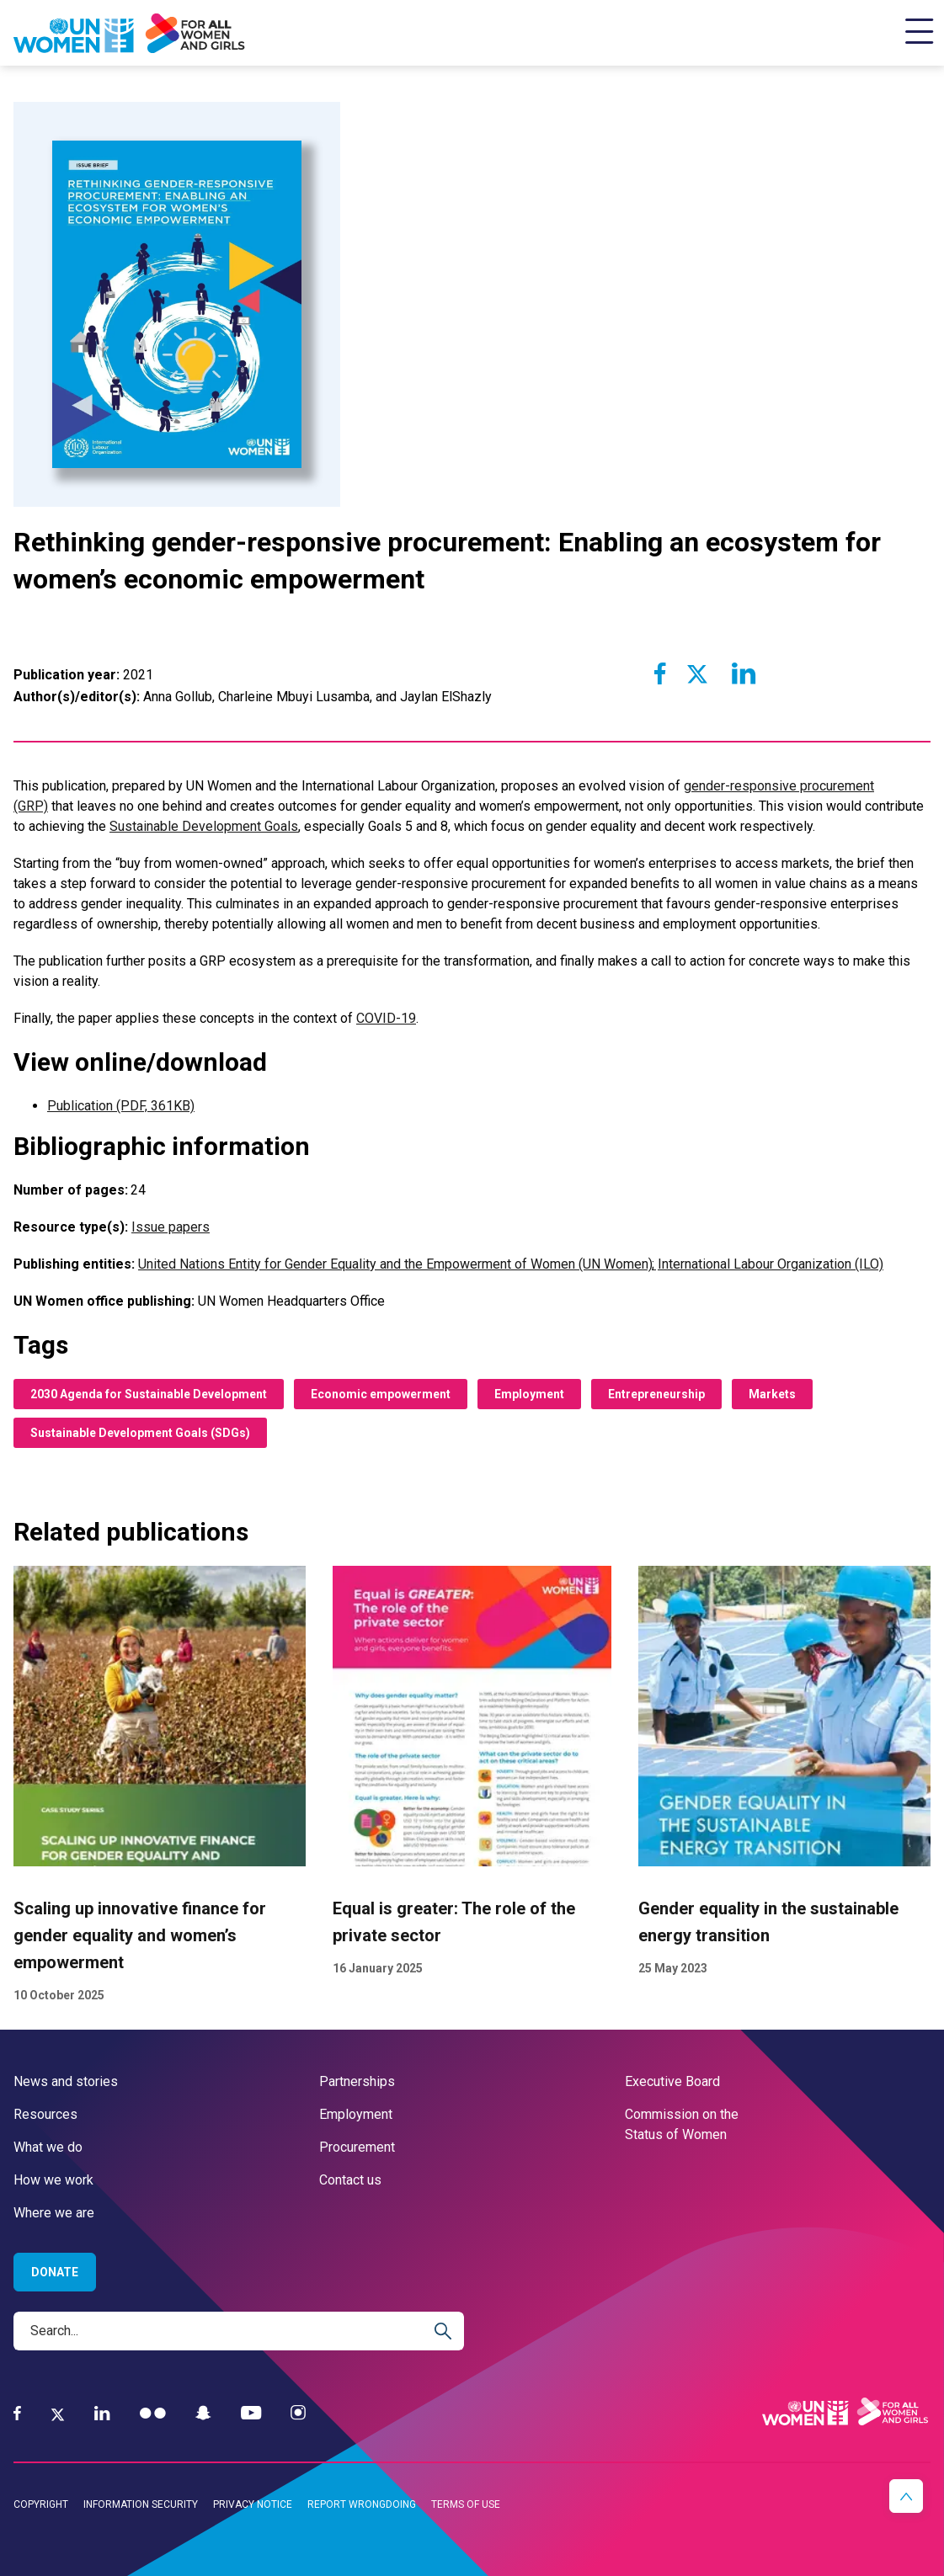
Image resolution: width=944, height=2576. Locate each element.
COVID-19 (386, 1018)
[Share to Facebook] (660, 673)
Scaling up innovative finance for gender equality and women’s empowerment (139, 1936)
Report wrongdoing (361, 2504)
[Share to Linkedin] (742, 673)
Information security (140, 2504)
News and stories (65, 2081)
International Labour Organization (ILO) (770, 1264)
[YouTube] (251, 2413)
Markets (772, 1394)
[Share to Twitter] (697, 673)
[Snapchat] (203, 2413)
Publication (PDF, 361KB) (121, 1106)
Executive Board (672, 2081)
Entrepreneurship (656, 1394)
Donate (54, 2272)
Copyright (40, 2504)
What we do (48, 2147)
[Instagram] (298, 2413)
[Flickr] (153, 2413)
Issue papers (170, 1227)
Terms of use (465, 2504)
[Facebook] (17, 2413)
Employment (529, 1394)
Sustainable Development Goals (203, 826)
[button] (906, 2496)
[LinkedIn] (102, 2413)
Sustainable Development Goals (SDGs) (140, 1433)
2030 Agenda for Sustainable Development (148, 1394)
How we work (53, 2180)
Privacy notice (252, 2504)
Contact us (350, 2180)
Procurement (357, 2147)
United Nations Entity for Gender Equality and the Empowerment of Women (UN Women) (396, 1264)
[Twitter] (58, 2413)
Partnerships (357, 2081)
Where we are (53, 2213)
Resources (45, 2114)
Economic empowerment (381, 1394)
